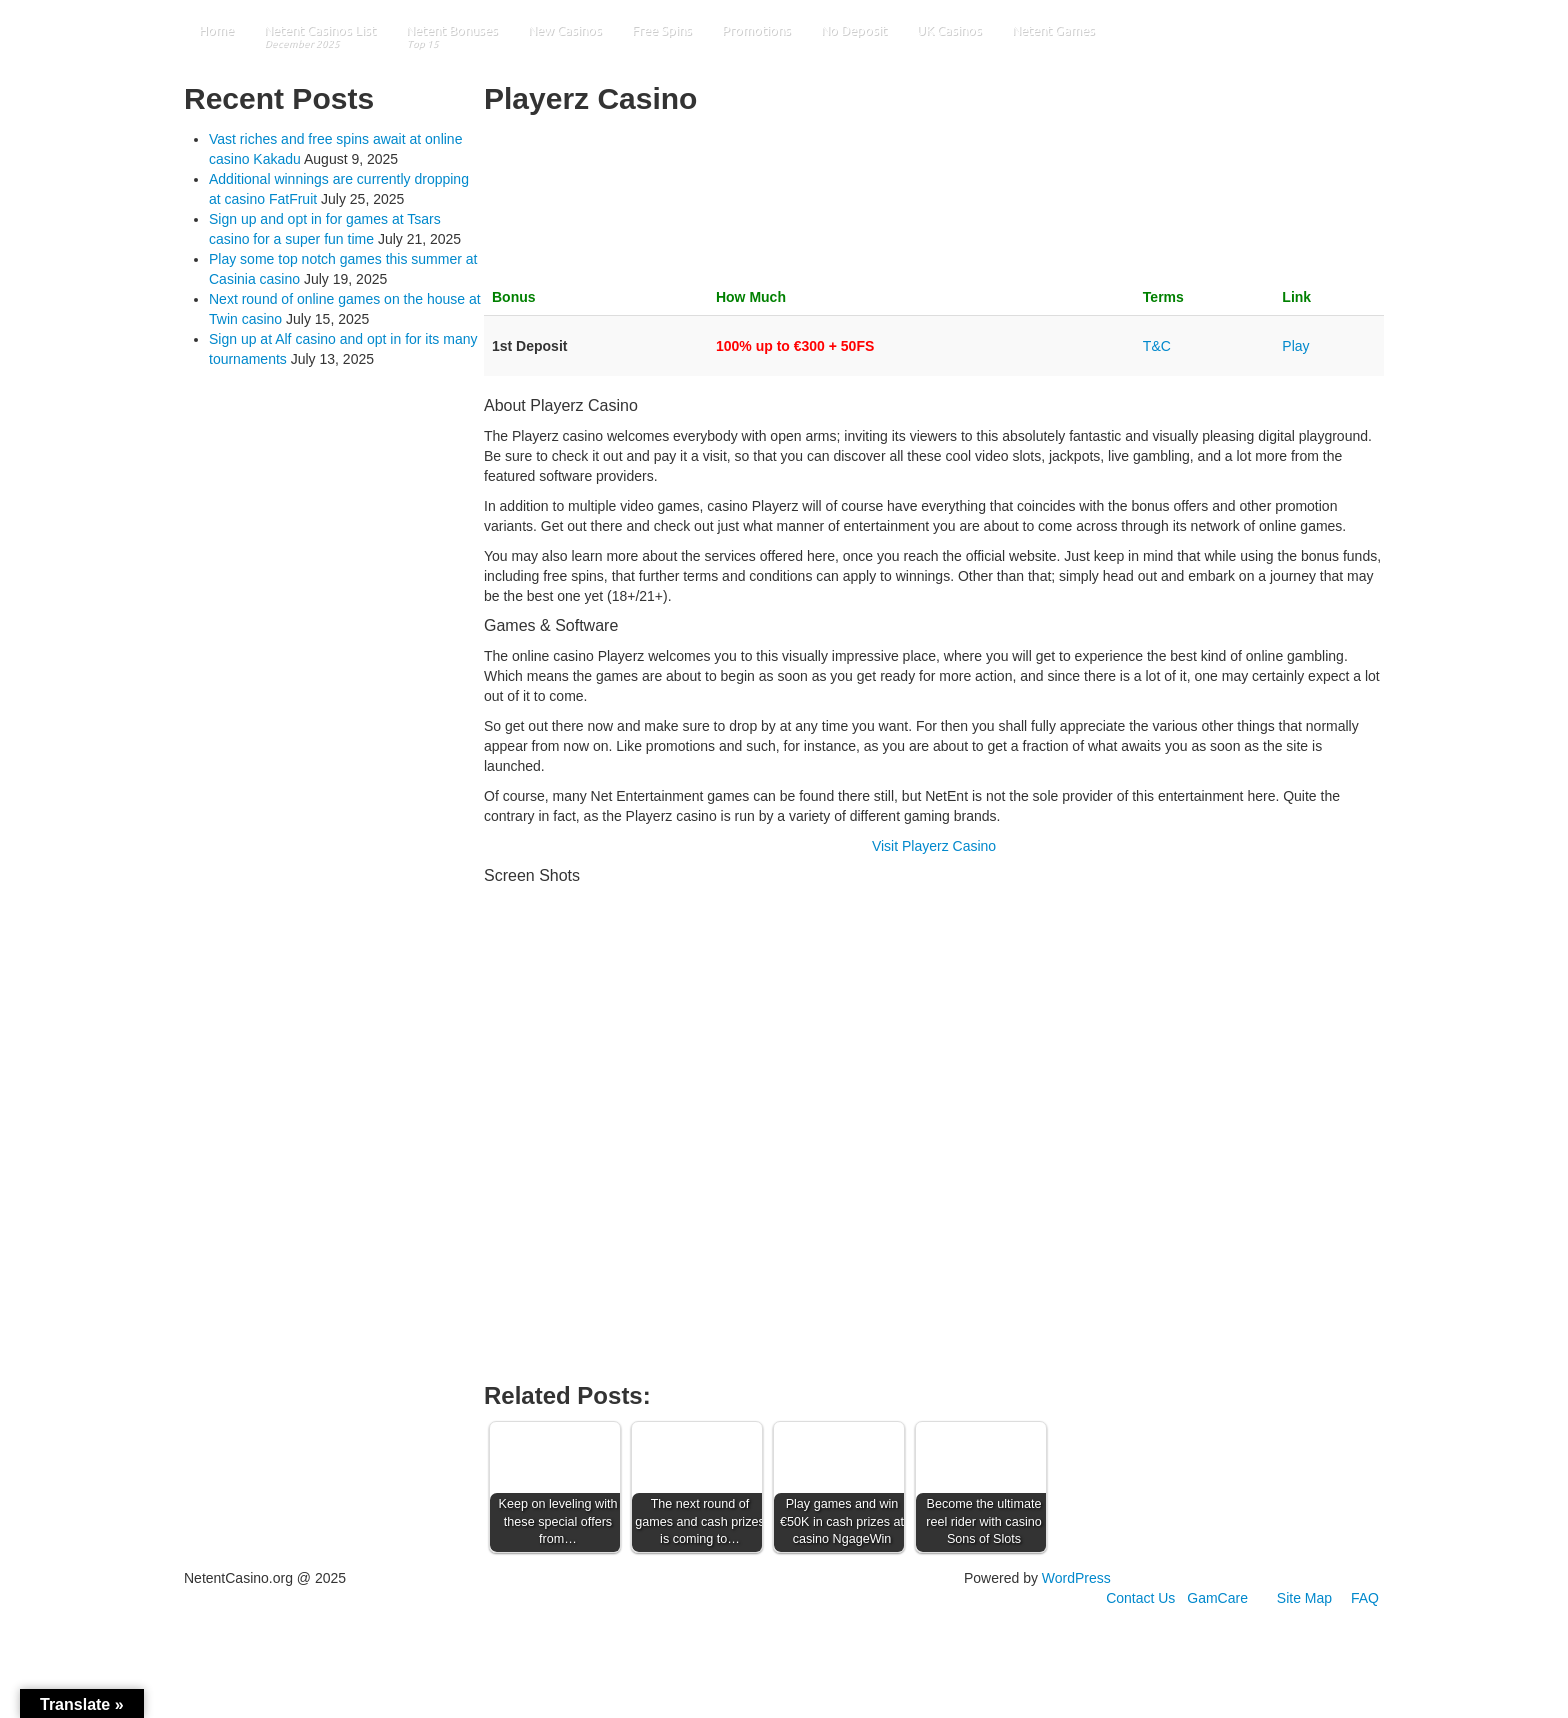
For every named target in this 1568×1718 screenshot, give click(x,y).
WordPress (1076, 1578)
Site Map (1304, 1598)
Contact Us (1140, 1598)
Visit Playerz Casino (934, 846)
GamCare (1217, 1598)
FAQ (1365, 1598)
